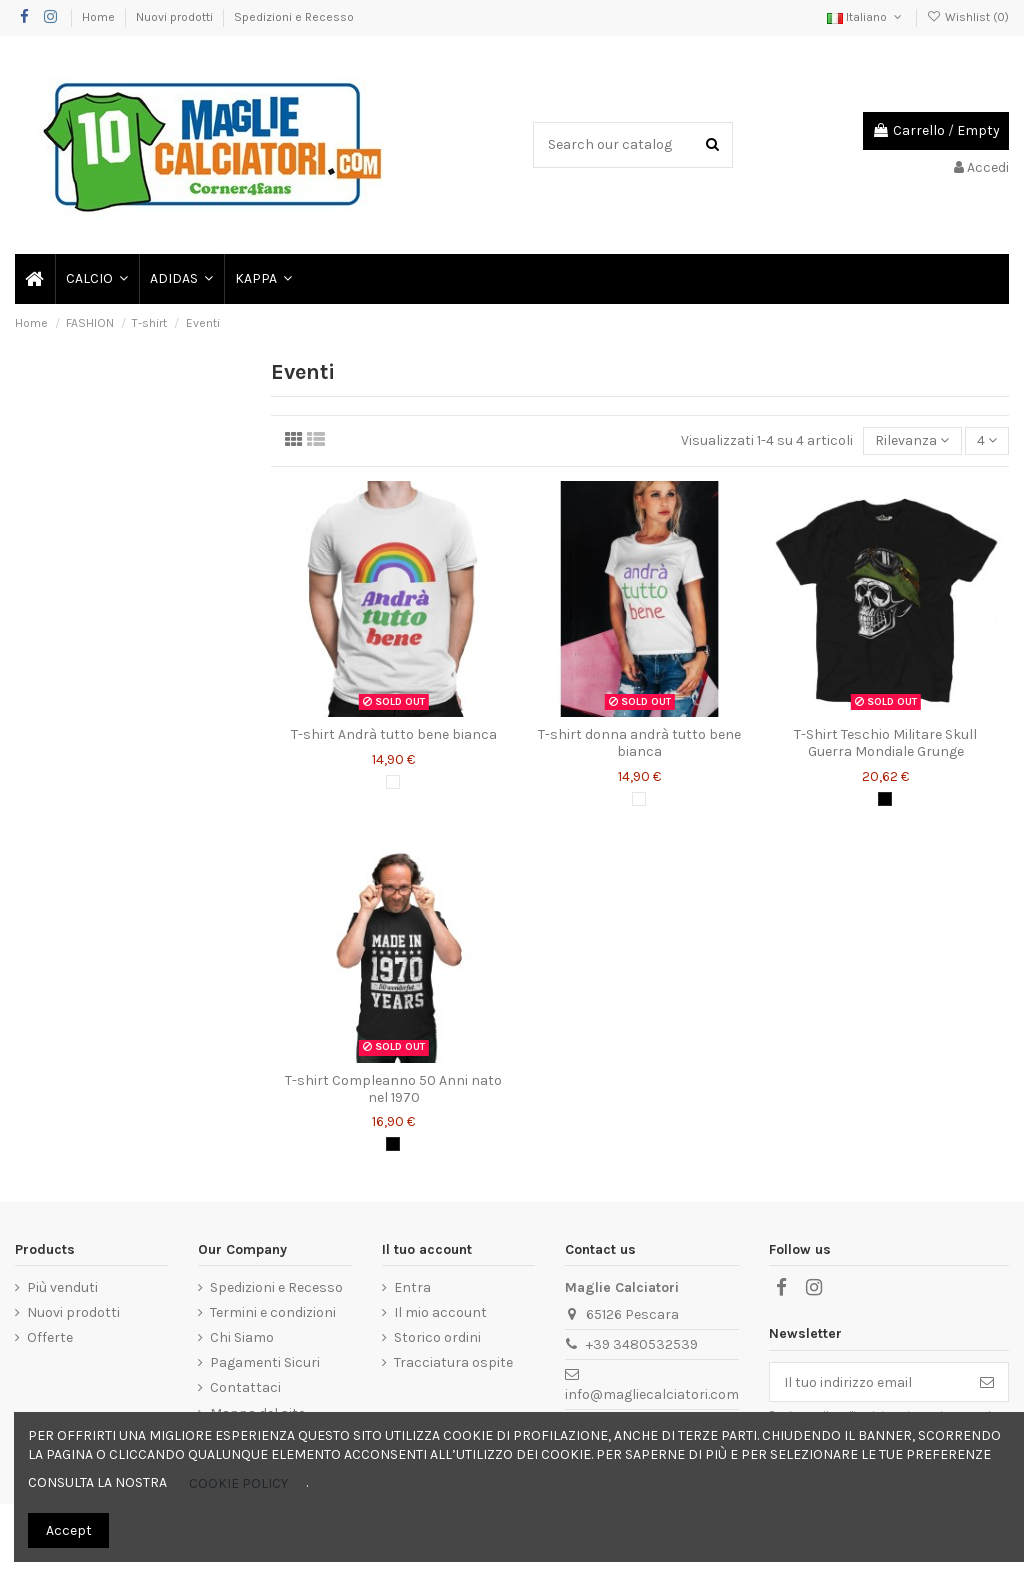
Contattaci (245, 1387)
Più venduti (62, 1287)
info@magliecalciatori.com (652, 1394)
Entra (412, 1287)
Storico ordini (437, 1337)
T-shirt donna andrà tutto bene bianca (639, 743)
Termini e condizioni (273, 1312)
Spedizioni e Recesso (294, 17)
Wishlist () (968, 17)
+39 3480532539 (642, 1344)
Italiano (866, 17)
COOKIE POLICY (238, 1483)
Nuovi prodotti (176, 17)
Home (100, 17)
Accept (69, 1530)
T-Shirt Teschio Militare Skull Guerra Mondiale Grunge (885, 743)
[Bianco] (393, 782)
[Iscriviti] (987, 1382)
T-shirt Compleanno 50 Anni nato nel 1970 (393, 1089)
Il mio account (440, 1312)
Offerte (50, 1337)
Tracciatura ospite (453, 1362)
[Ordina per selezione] (912, 441)
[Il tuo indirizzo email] (868, 1382)
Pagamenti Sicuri (265, 1362)
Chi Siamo (242, 1337)
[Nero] (885, 799)
